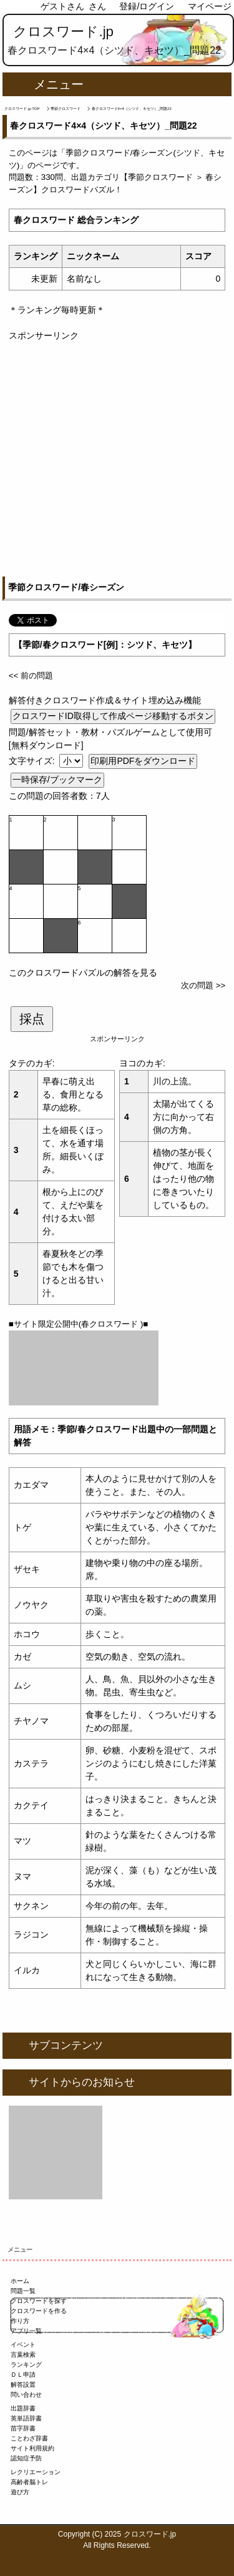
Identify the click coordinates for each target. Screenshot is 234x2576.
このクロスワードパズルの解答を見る (83, 973)
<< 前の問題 (31, 675)
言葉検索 (23, 2354)
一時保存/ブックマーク (57, 780)
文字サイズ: (33, 761)
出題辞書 (23, 2408)
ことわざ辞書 (29, 2438)
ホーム (20, 2280)
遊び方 (20, 2492)
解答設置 (23, 2384)
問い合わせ (26, 2394)
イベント (23, 2344)
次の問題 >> (203, 985)
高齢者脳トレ (29, 2482)
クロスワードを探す (39, 2300)
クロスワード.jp (63, 31)
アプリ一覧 (26, 2330)
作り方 (20, 2320)
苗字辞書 (23, 2428)
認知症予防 (26, 2458)
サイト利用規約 (32, 2448)
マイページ (210, 6)
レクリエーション (36, 2472)
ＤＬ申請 (23, 2374)
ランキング (26, 2364)
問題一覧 (23, 2290)
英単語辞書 (26, 2418)
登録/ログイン (146, 6)
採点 (31, 1019)
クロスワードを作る (39, 2310)
